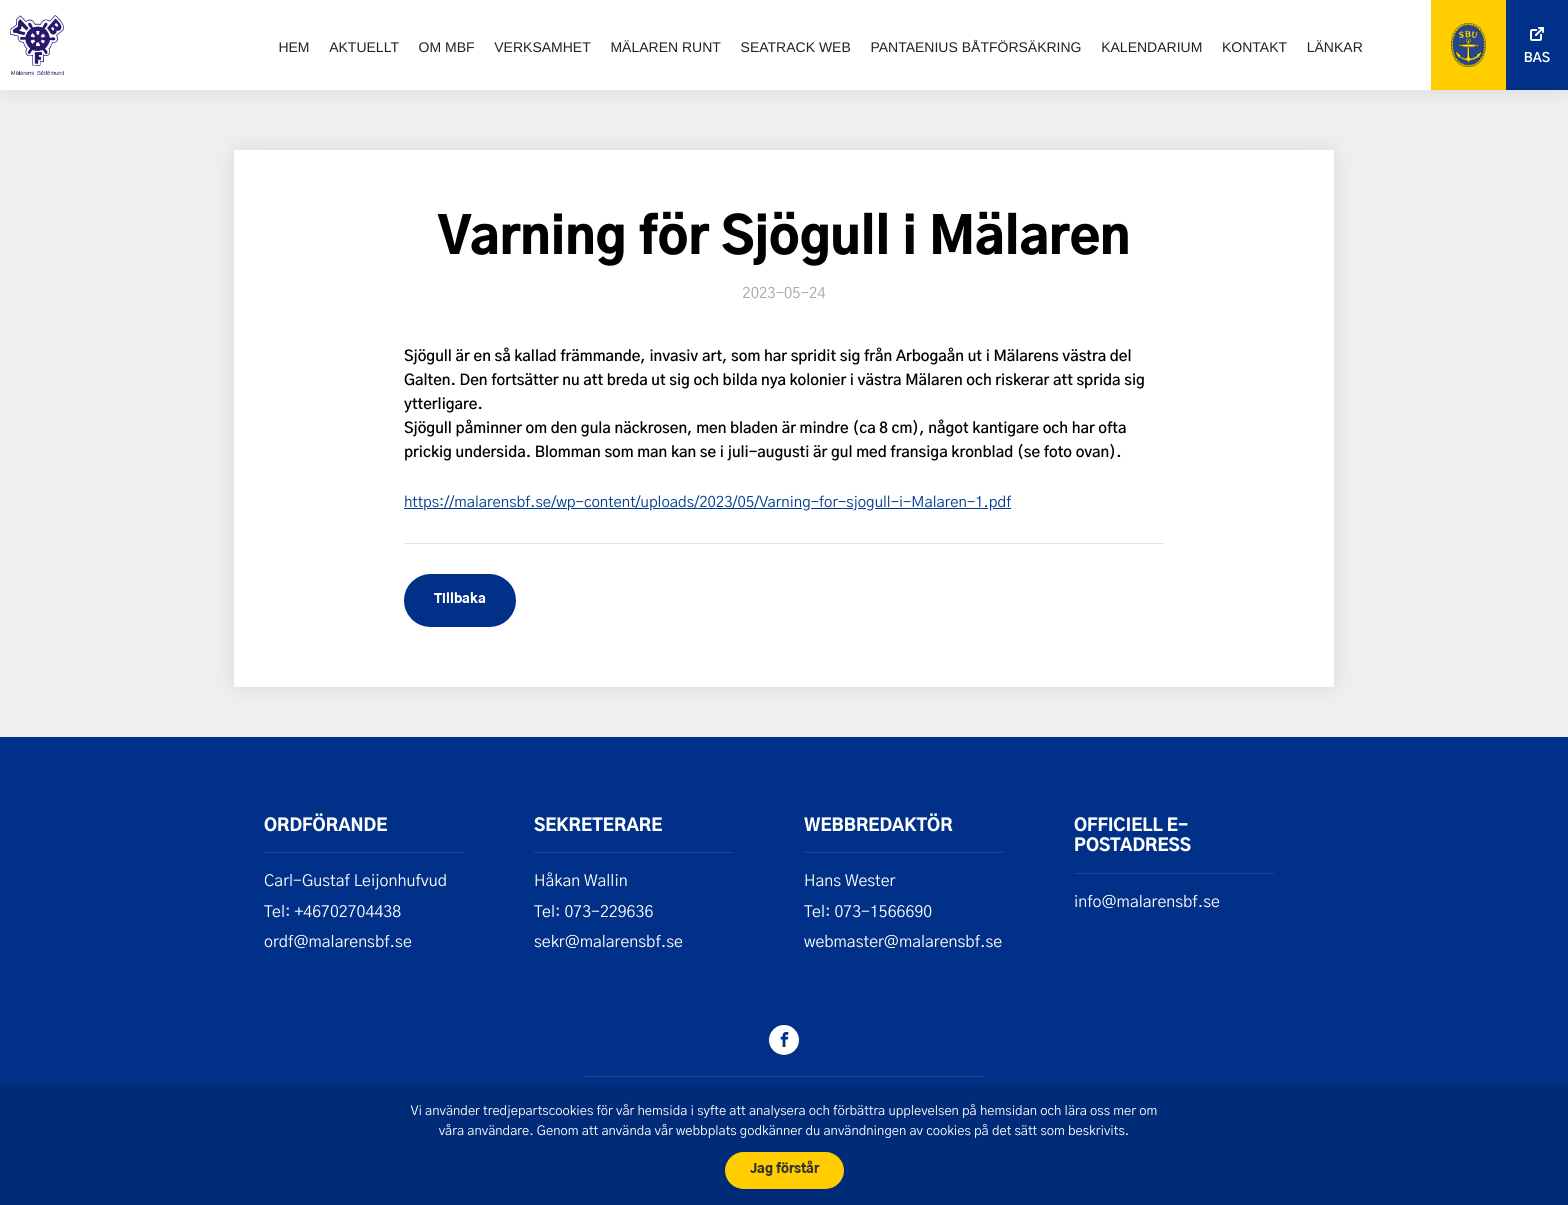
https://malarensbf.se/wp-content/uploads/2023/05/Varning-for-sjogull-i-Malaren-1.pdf (707, 501)
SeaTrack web (796, 47)
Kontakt (1254, 47)
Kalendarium (1151, 47)
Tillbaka (460, 599)
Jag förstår (784, 1169)
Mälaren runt (665, 47)
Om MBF (447, 47)
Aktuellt (364, 47)
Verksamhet (542, 47)
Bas (1537, 58)
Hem (293, 47)
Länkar (1335, 47)
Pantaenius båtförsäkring (975, 47)
